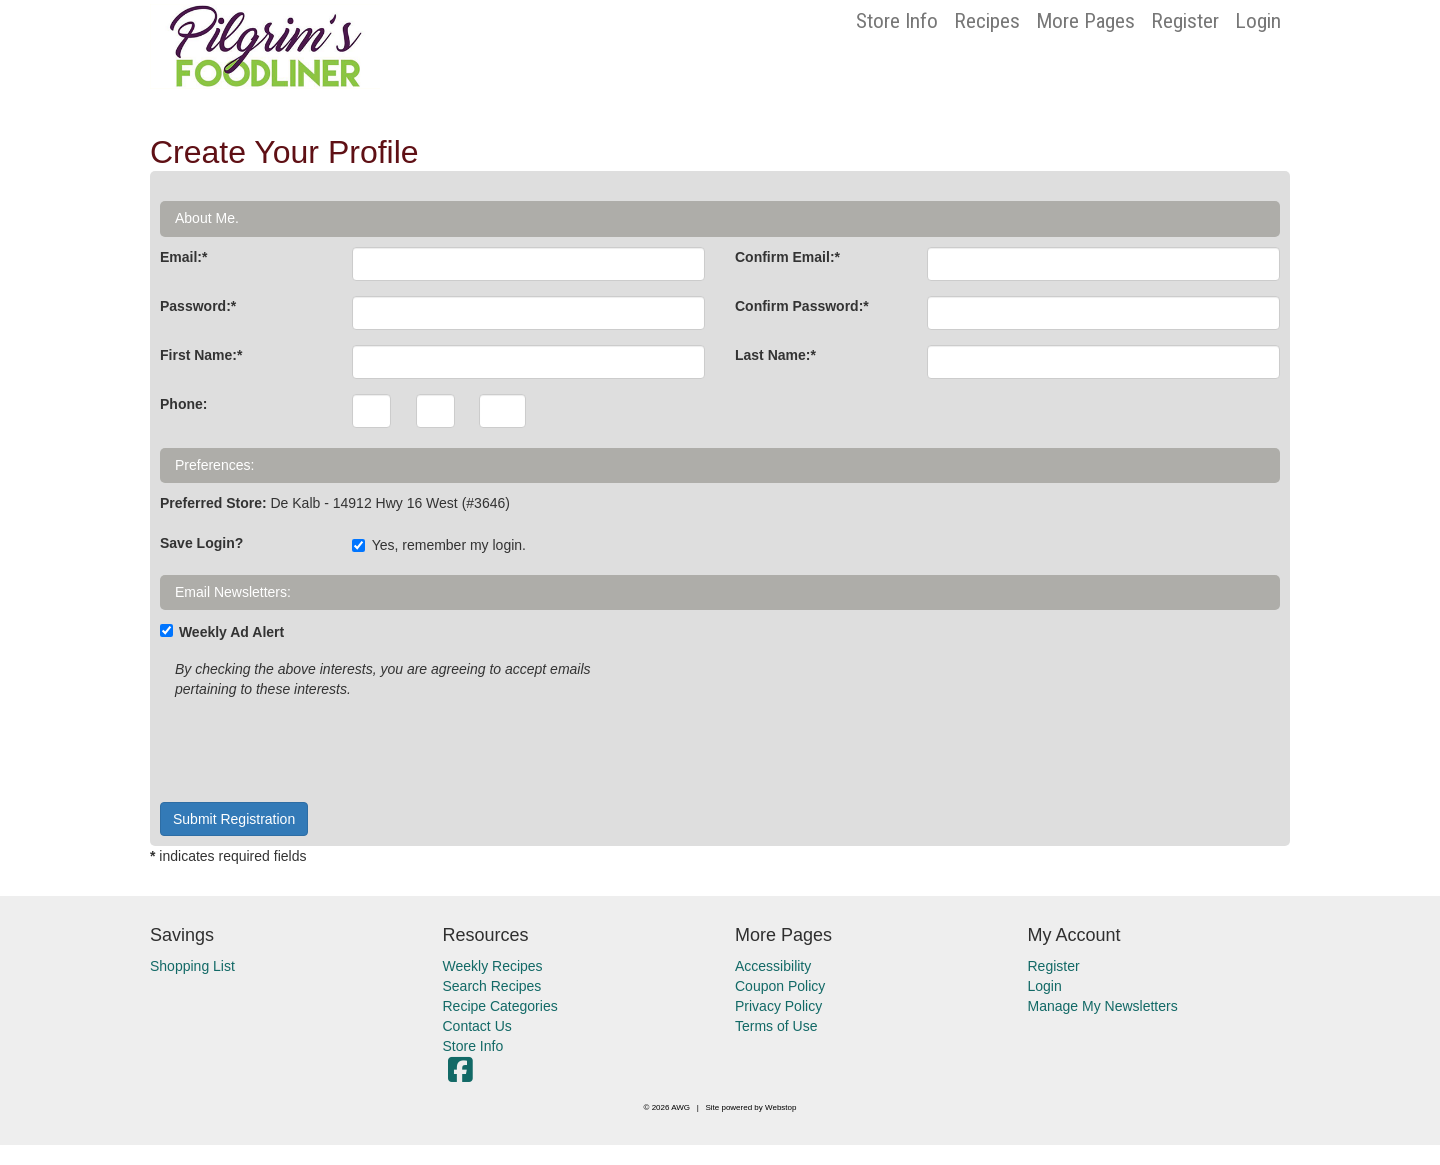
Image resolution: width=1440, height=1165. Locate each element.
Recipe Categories (500, 1006)
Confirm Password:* (802, 306)
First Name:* (201, 355)
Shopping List (192, 966)
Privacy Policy (778, 1006)
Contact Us (477, 1026)
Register (1185, 21)
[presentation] (312, 748)
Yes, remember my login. (439, 545)
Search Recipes (492, 986)
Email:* (183, 257)
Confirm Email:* (787, 257)
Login (1258, 21)
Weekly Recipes (493, 966)
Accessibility (773, 966)
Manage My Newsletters (1103, 1006)
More (1085, 21)
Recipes (987, 21)
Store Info (897, 21)
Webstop (780, 1107)
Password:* (198, 306)
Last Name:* (775, 355)
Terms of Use (776, 1026)
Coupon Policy (780, 986)
